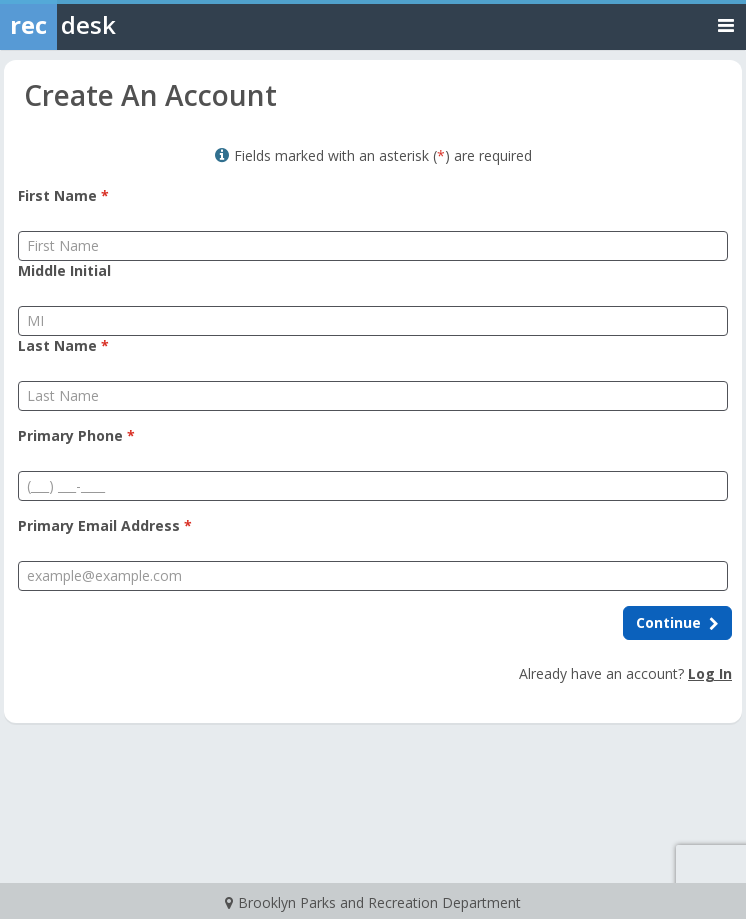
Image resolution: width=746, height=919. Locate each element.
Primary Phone (76, 435)
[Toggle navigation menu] (726, 24)
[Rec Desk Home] (110, 25)
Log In (710, 673)
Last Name (63, 345)
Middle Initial (64, 270)
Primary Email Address (105, 525)
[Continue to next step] (677, 623)
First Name (63, 195)
